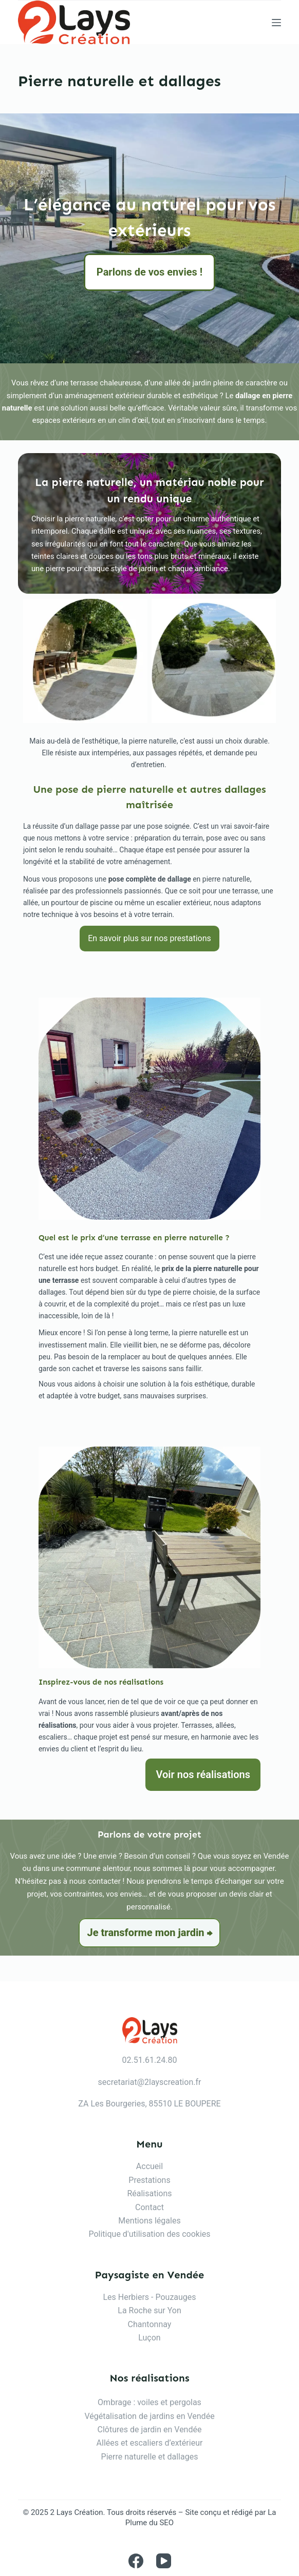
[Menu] (276, 22)
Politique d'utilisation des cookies (149, 2234)
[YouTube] (163, 2560)
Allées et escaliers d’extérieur (150, 2443)
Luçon (149, 2338)
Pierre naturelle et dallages (149, 2457)
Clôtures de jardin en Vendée (150, 2429)
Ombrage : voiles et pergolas (149, 2402)
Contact (149, 2207)
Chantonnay (150, 2324)
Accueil (149, 2166)
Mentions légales (149, 2221)
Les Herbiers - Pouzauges (149, 2297)
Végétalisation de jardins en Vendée (149, 2416)
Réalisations (149, 2193)
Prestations (149, 2180)
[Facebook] (135, 2560)
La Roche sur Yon (149, 2310)
